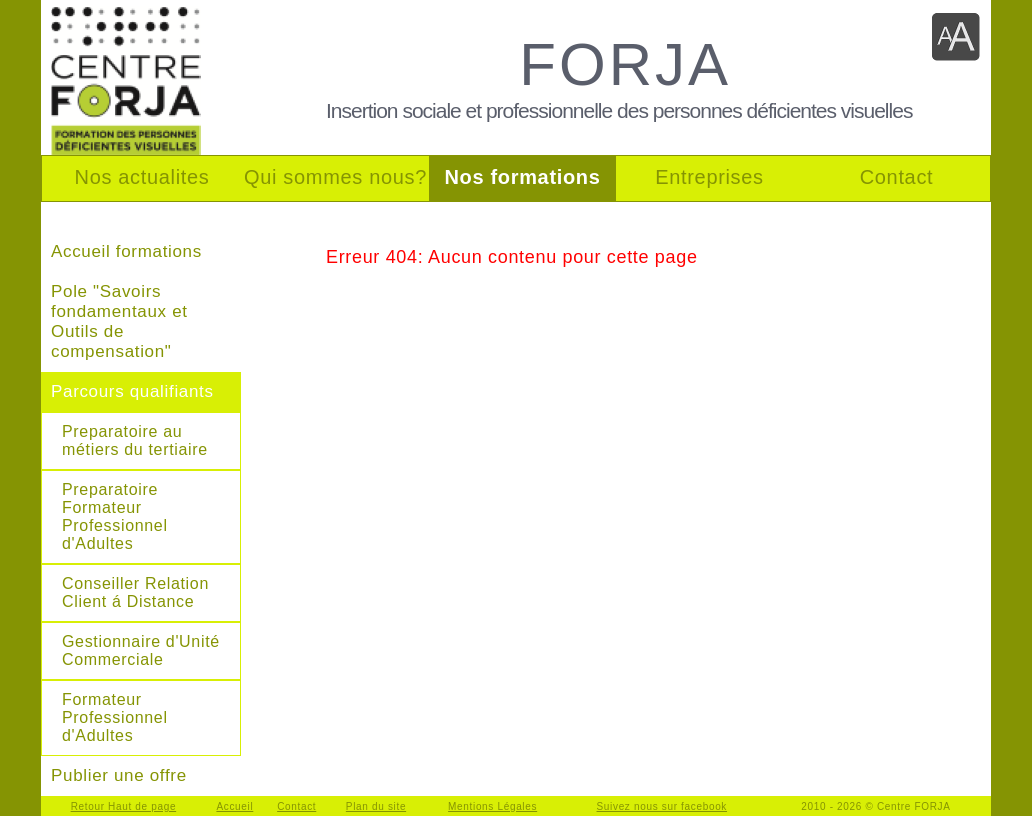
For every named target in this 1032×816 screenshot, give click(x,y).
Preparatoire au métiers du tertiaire (135, 440)
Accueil (234, 806)
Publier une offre (119, 775)
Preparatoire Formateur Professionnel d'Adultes (115, 516)
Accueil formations (126, 251)
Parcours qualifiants (132, 391)
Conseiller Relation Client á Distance (135, 592)
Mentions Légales (492, 806)
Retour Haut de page (124, 806)
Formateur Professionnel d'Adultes (115, 717)
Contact (296, 806)
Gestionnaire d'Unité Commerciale (141, 650)
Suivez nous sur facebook (662, 806)
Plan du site (376, 806)
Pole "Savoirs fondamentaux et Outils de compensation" (119, 321)
